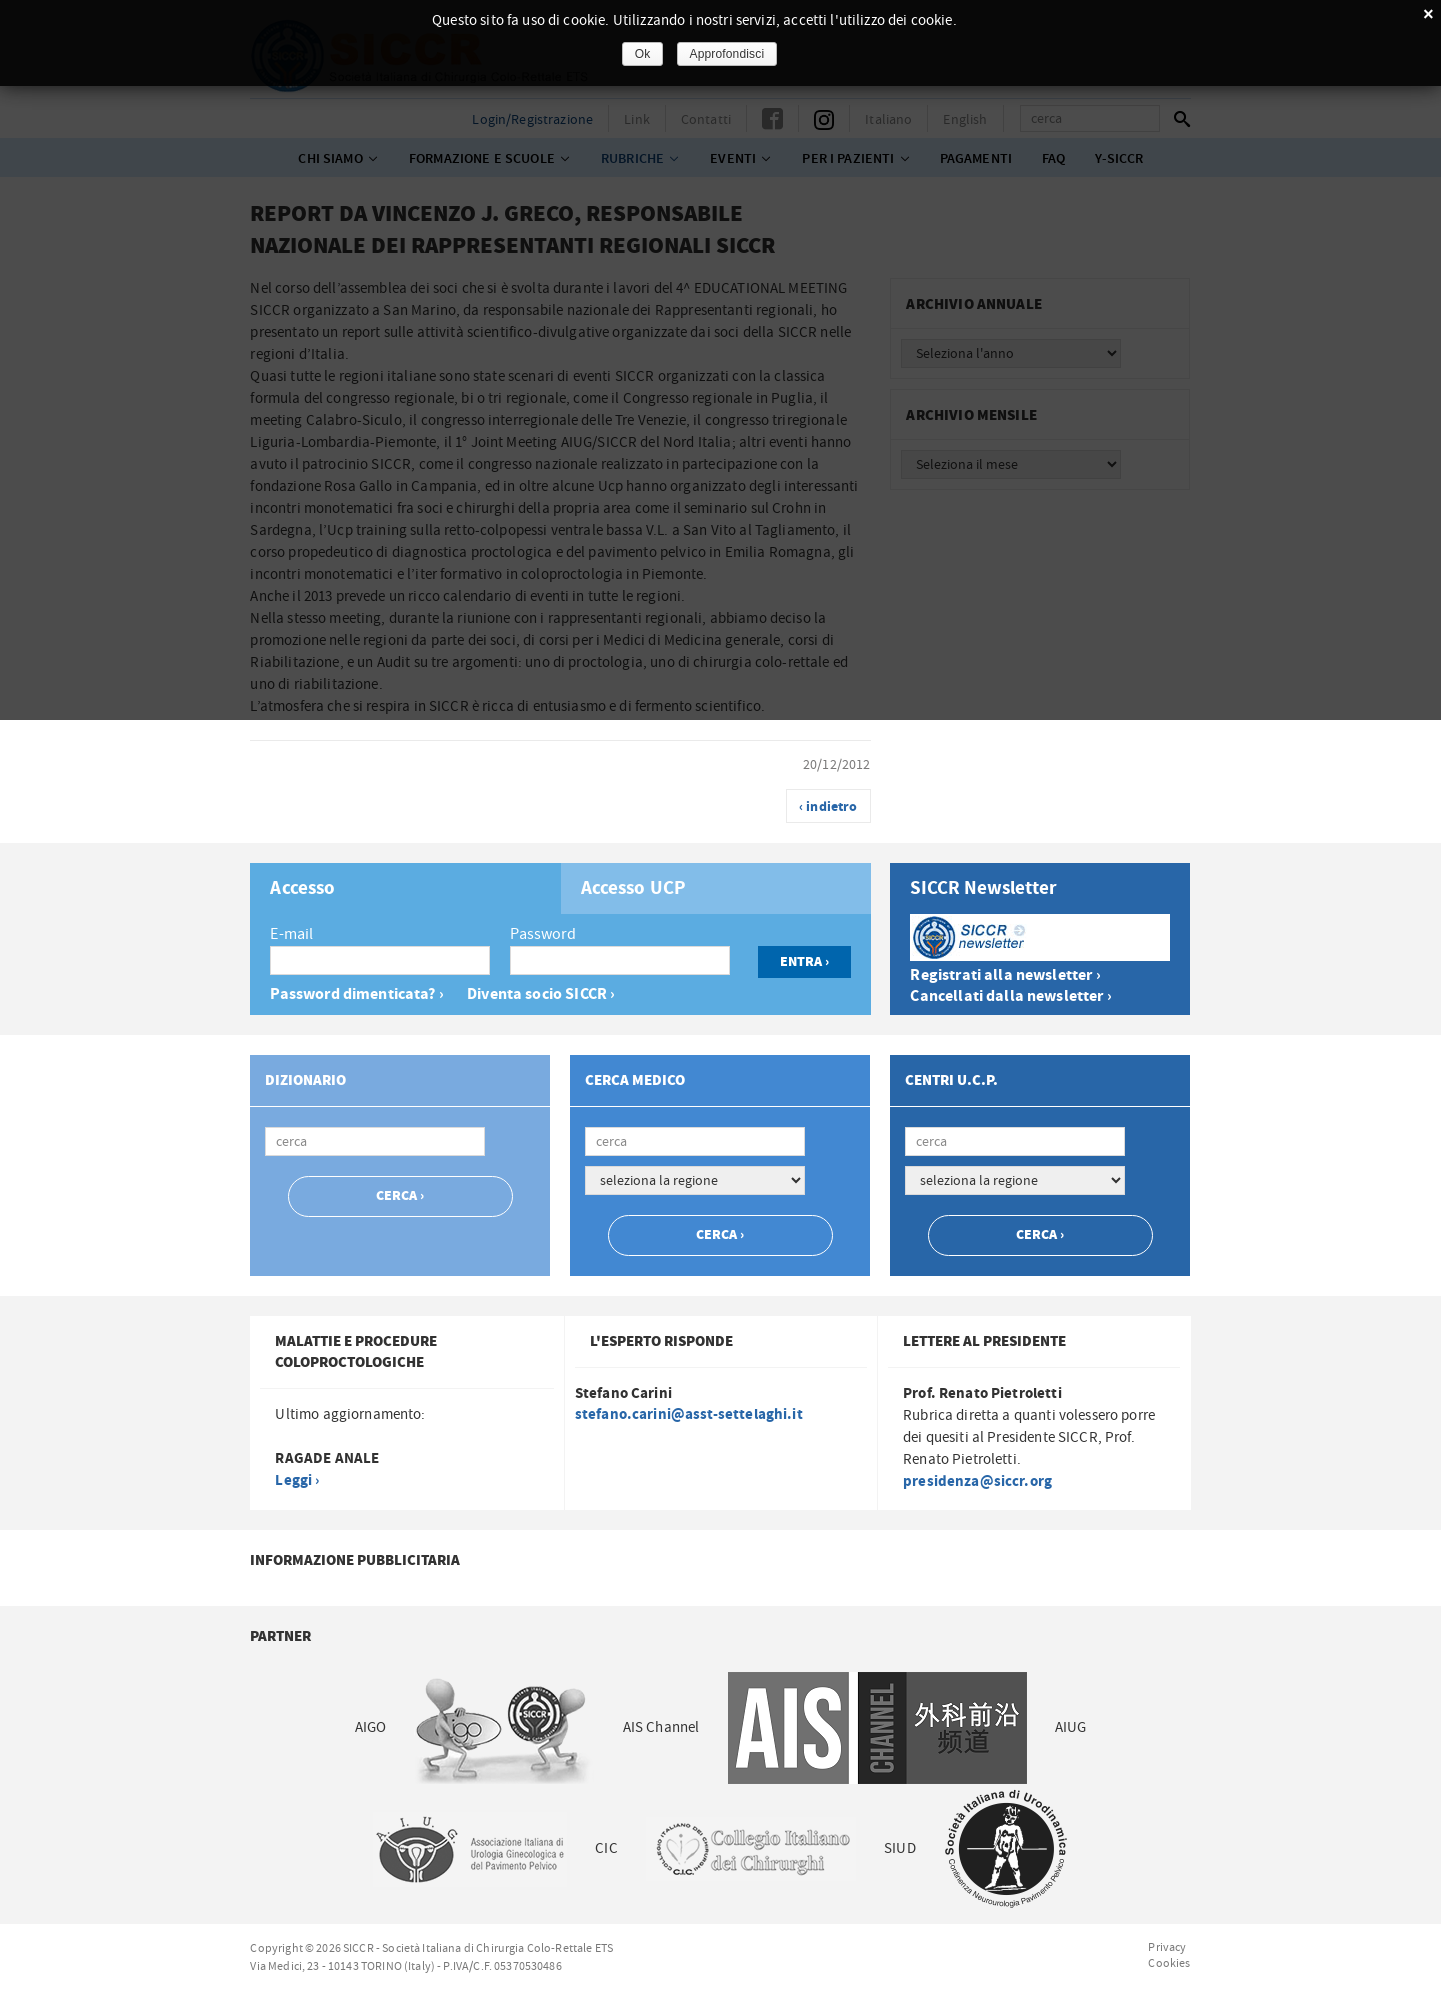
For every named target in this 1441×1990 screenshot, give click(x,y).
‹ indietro (828, 807)
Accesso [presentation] (302, 889)
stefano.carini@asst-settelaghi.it (689, 1414)
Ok (643, 54)
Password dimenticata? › (356, 994)
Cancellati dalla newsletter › (1010, 996)
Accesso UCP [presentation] (634, 889)
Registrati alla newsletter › (1005, 975)
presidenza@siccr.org (977, 1481)
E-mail (291, 934)
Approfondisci (727, 54)
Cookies (1169, 1963)
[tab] (405, 888)
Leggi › (297, 1480)
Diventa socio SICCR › (541, 994)
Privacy (1167, 1947)
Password (543, 934)
